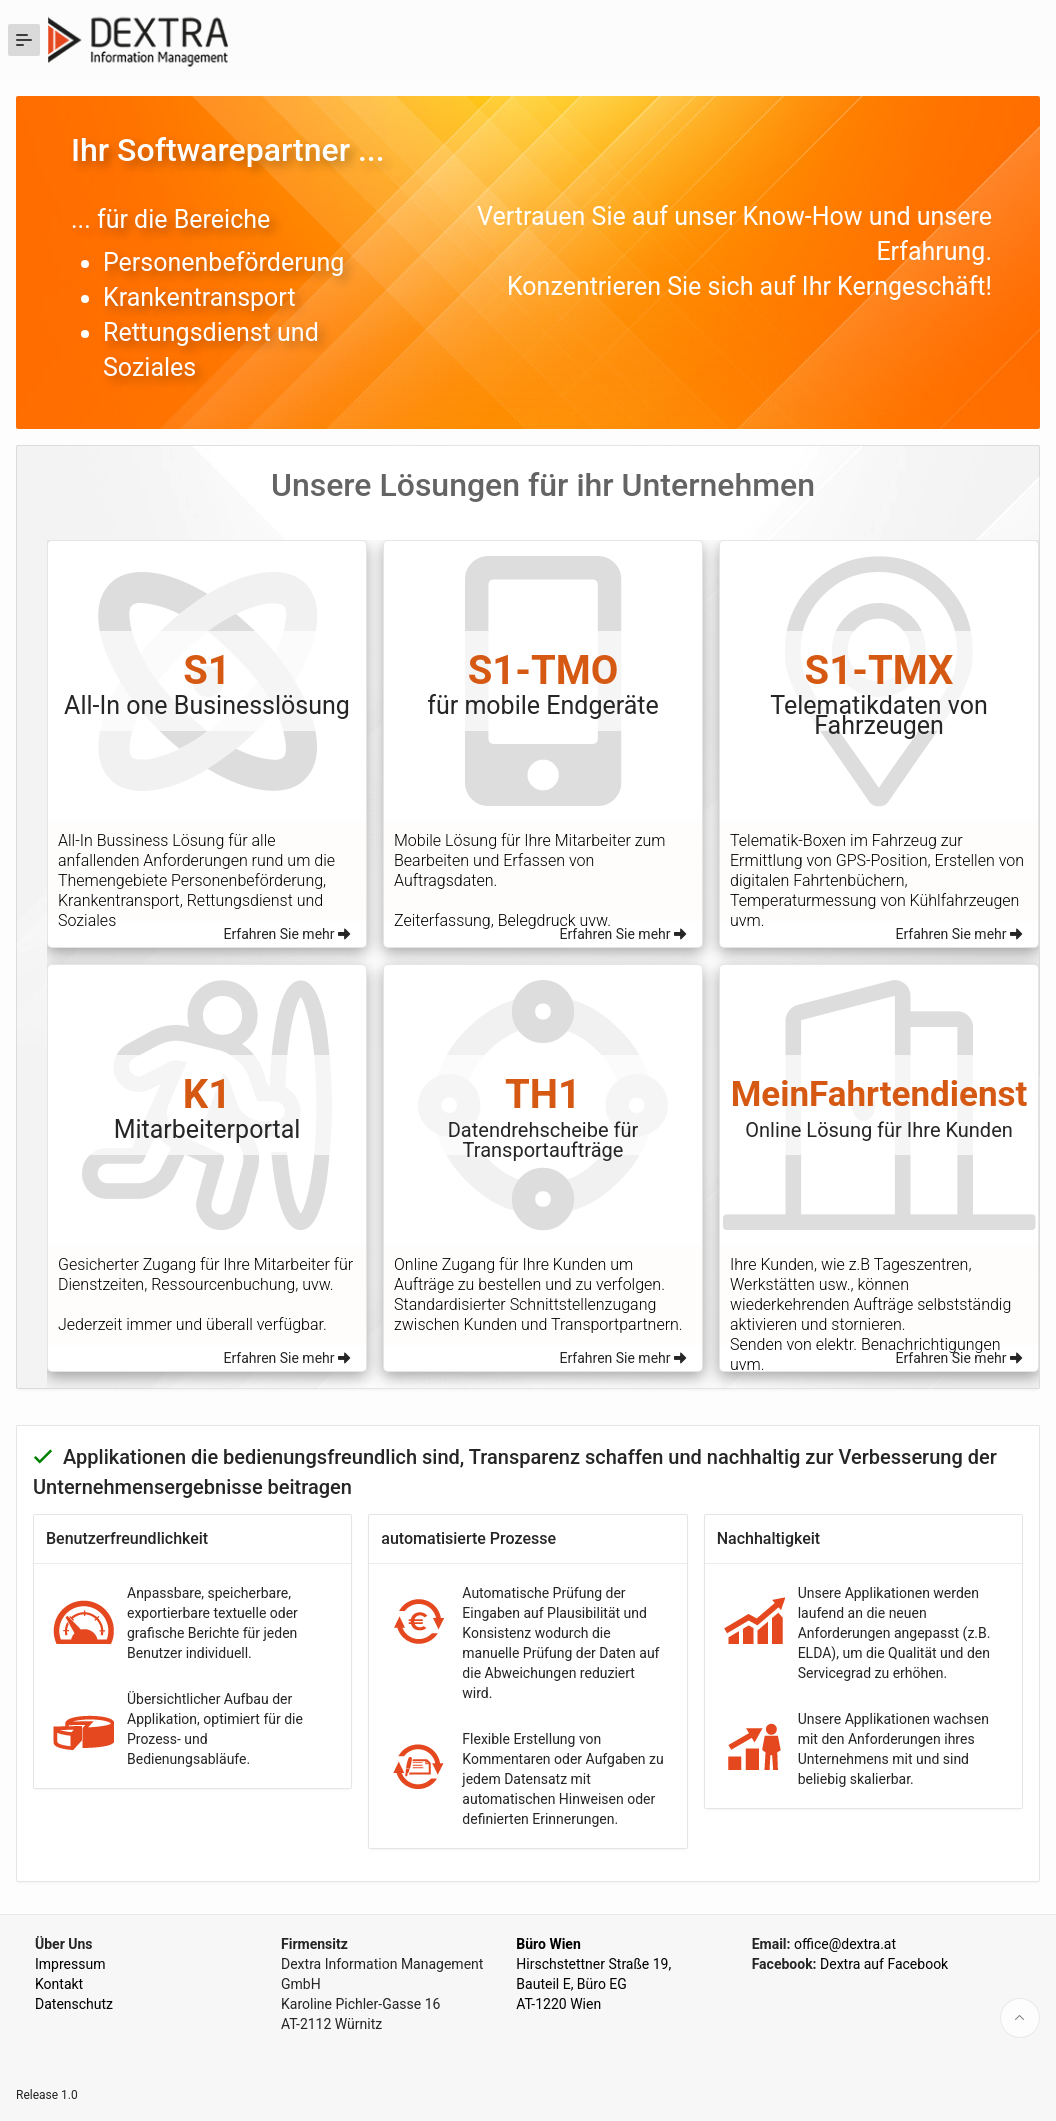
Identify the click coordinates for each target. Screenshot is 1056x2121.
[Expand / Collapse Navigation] (24, 40)
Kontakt (59, 1984)
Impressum (70, 1964)
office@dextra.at (845, 1944)
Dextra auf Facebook (884, 1964)
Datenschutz (74, 2004)
